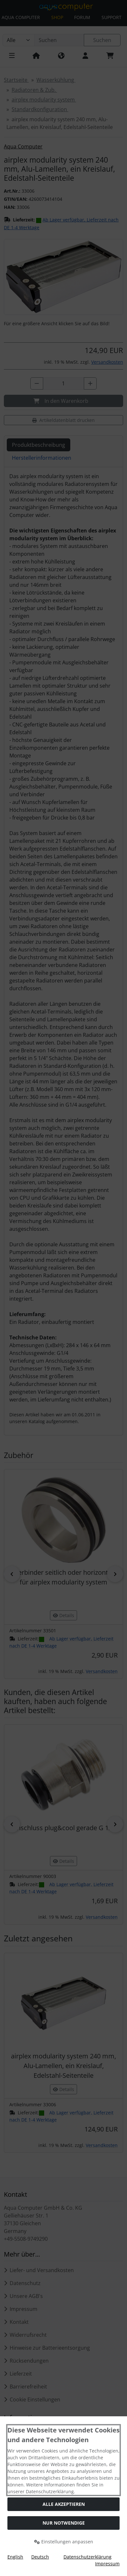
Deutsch (40, 2557)
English (15, 2557)
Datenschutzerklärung (88, 2557)
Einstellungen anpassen (63, 2541)
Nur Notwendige (64, 2523)
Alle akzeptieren (64, 2504)
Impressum (107, 2563)
